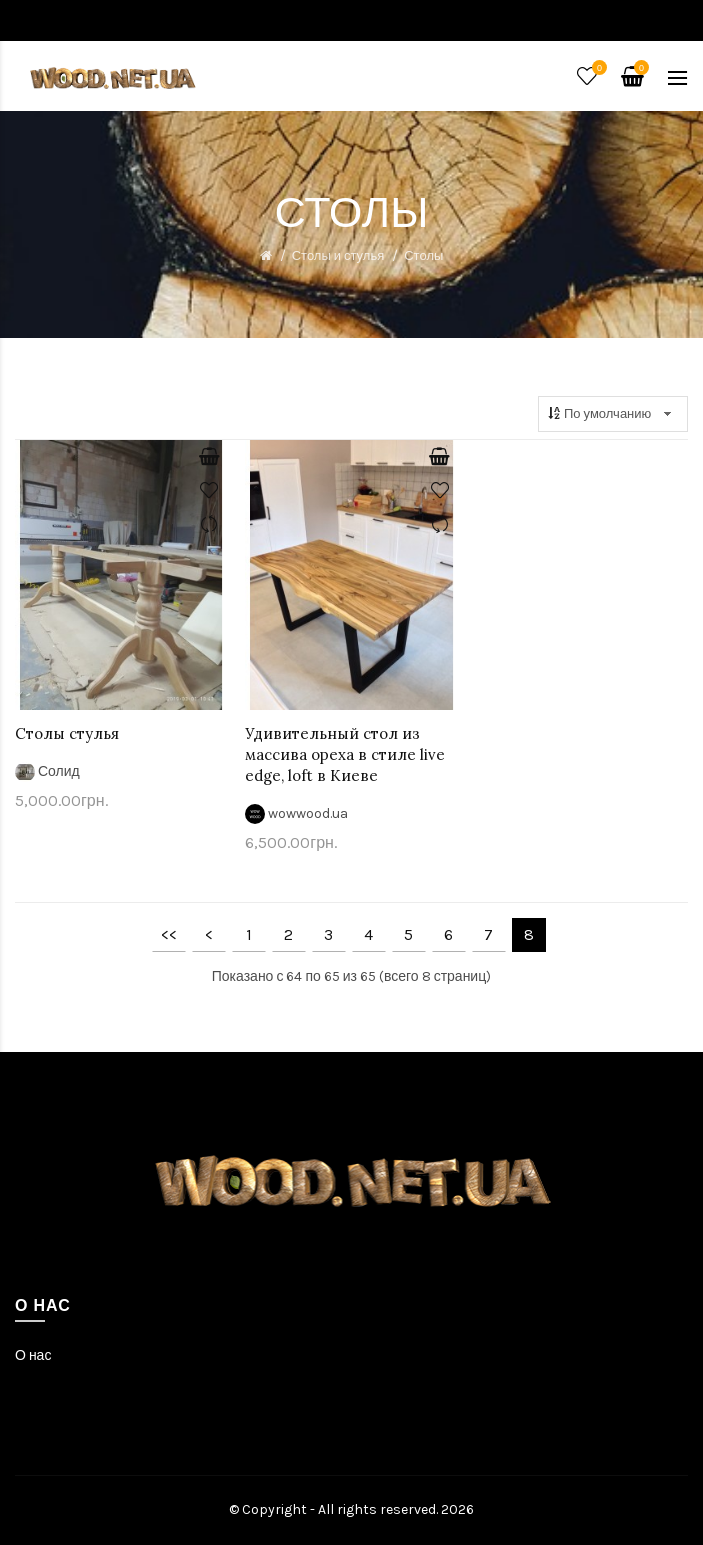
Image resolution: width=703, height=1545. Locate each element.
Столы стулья (67, 733)
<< (169, 934)
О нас (33, 1355)
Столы (423, 255)
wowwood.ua (308, 813)
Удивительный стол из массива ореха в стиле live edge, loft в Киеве (345, 754)
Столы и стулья (338, 255)
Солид (59, 771)
